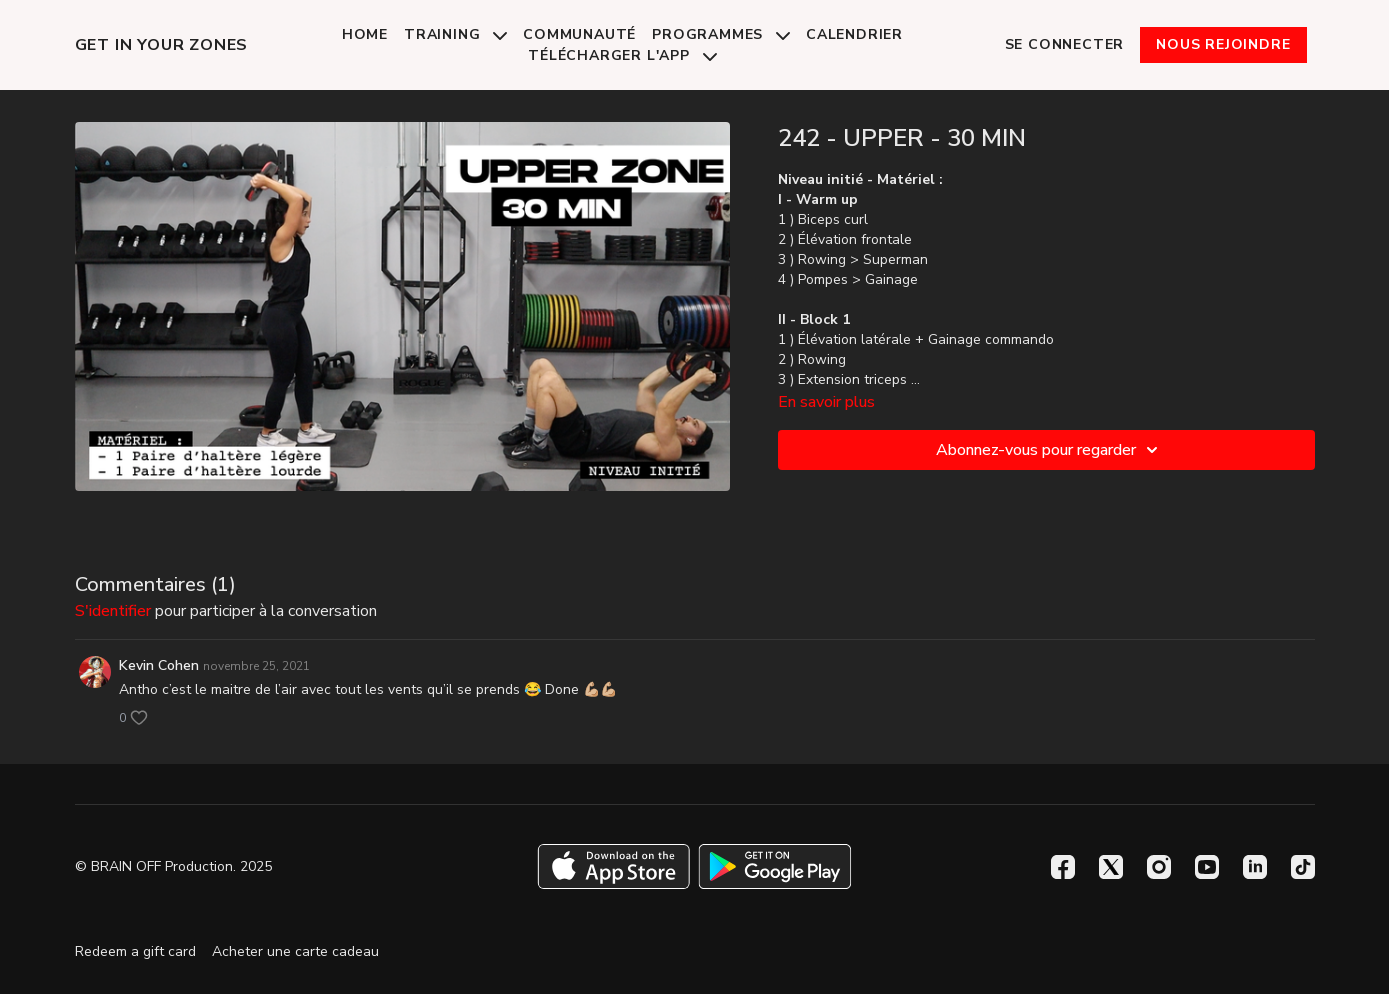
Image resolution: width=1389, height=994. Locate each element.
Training (455, 34)
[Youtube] (1207, 867)
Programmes (721, 34)
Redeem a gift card (135, 951)
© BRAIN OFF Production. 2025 (173, 867)
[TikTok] (1303, 867)
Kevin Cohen (159, 665)
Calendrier (854, 34)
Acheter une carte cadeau (295, 951)
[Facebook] (1063, 867)
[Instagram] (1159, 867)
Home (365, 34)
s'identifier (113, 611)
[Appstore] (613, 866)
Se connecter (1065, 44)
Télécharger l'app (622, 55)
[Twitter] (1111, 867)
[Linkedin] (1255, 867)
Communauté (579, 34)
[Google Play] (775, 866)
